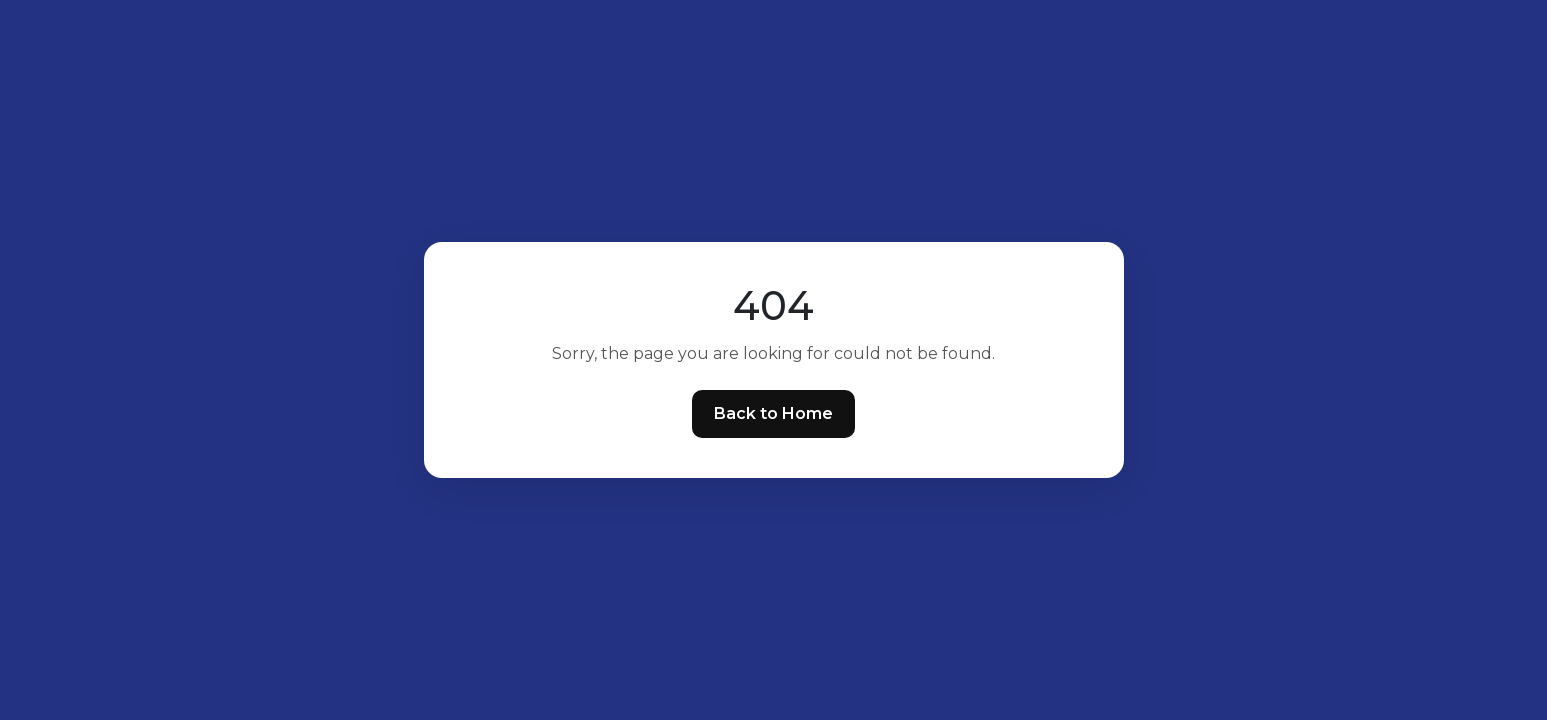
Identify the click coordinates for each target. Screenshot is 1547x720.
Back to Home (773, 413)
